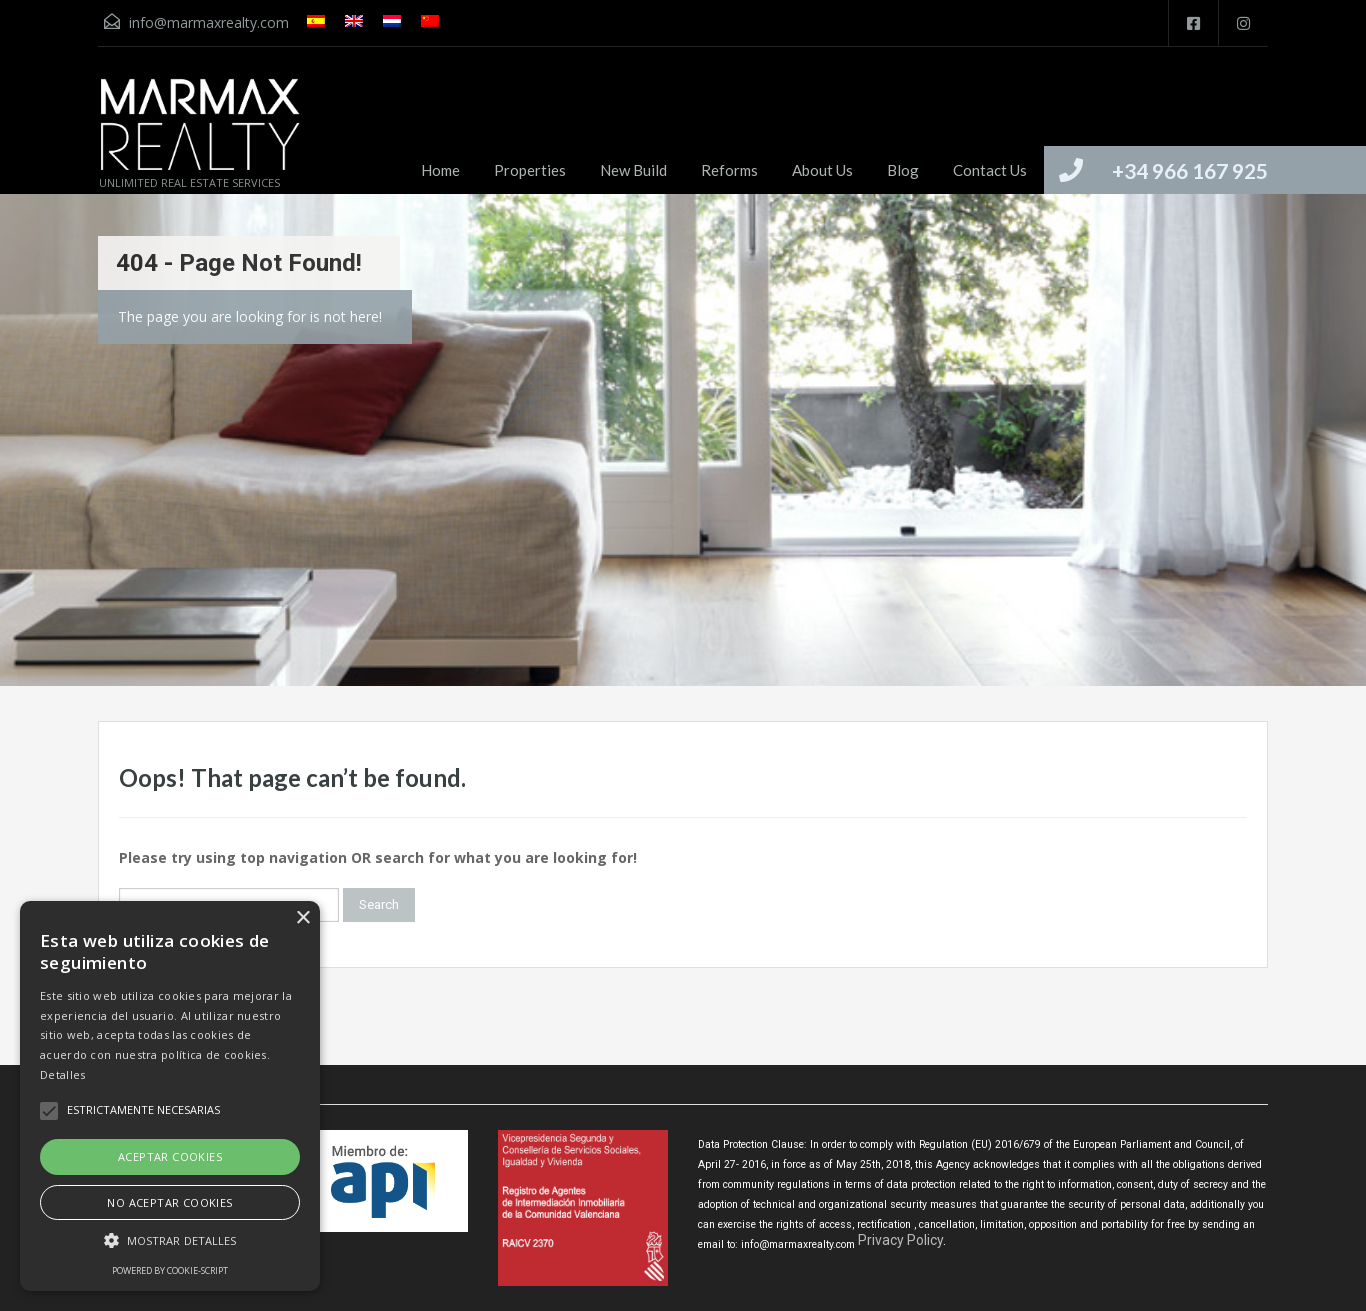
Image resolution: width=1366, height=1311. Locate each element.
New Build (633, 170)
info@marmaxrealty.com (209, 22)
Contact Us (990, 170)
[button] (170, 1240)
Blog (903, 170)
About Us (822, 170)
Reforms (729, 170)
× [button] (302, 918)
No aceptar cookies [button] (169, 1202)
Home (440, 170)
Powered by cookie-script (170, 1270)
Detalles (62, 1074)
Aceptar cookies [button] (170, 1156)
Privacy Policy (900, 1240)
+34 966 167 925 (1190, 170)
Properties (530, 170)
